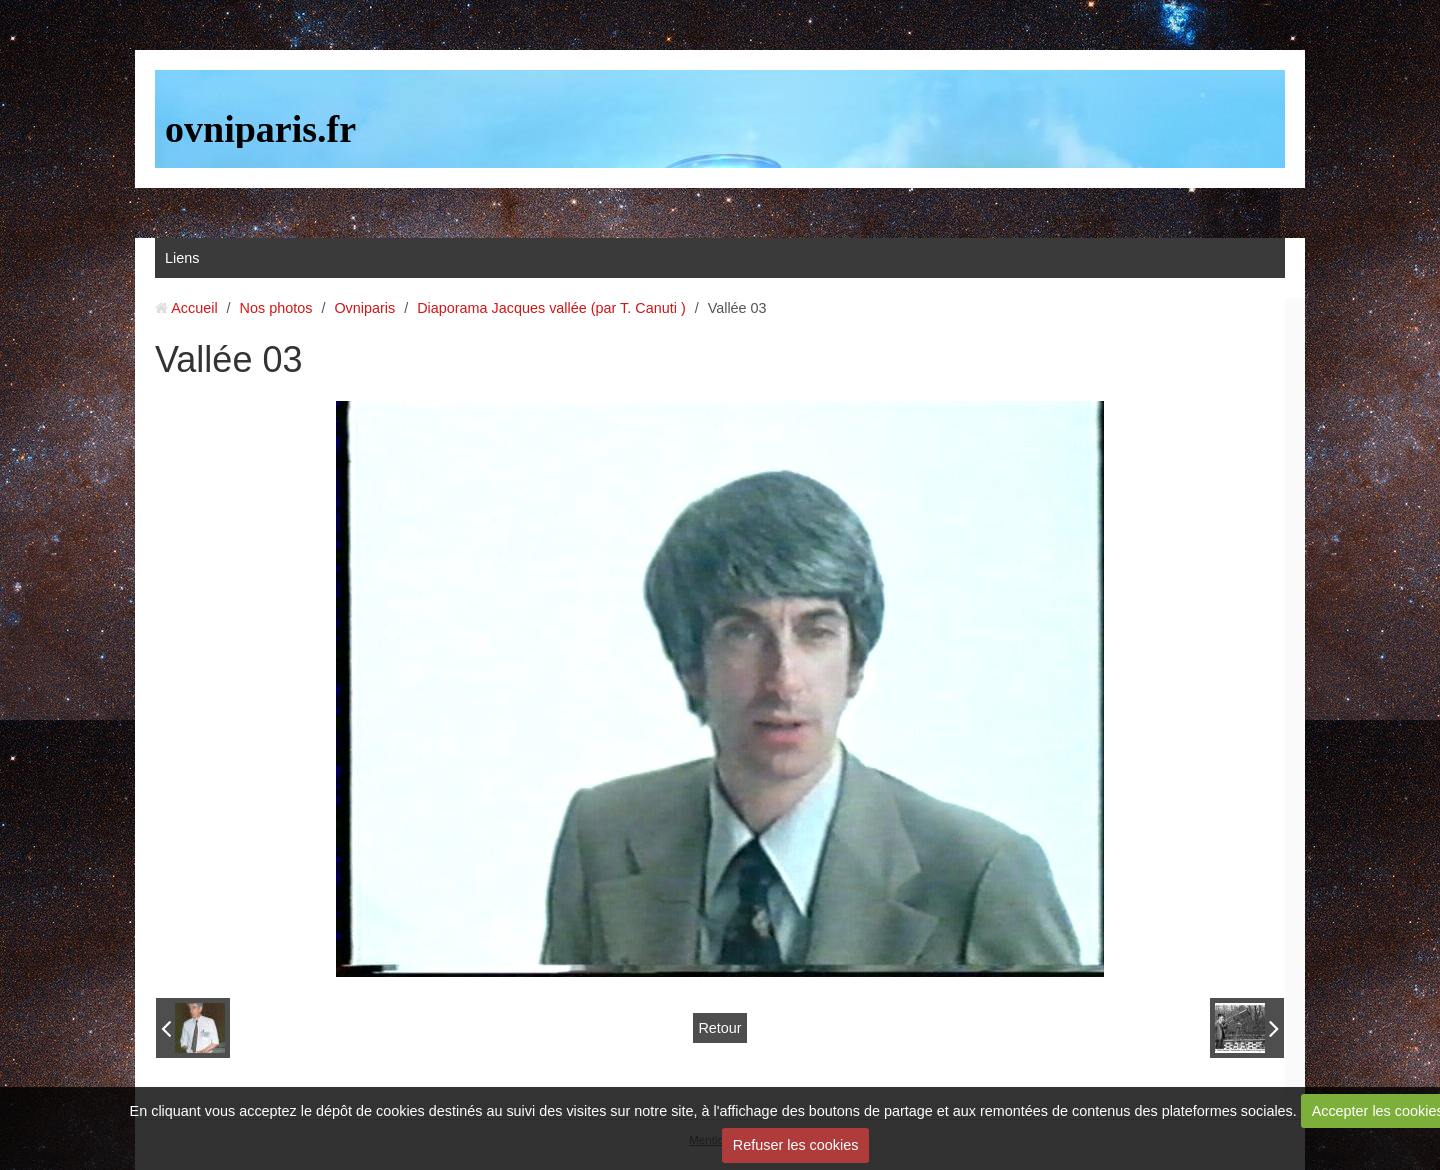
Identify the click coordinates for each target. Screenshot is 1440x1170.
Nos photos (276, 308)
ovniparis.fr (260, 129)
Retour (719, 1028)
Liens (182, 258)
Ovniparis (364, 308)
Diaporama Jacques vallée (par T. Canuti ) (551, 308)
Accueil (194, 308)
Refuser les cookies (796, 1145)
